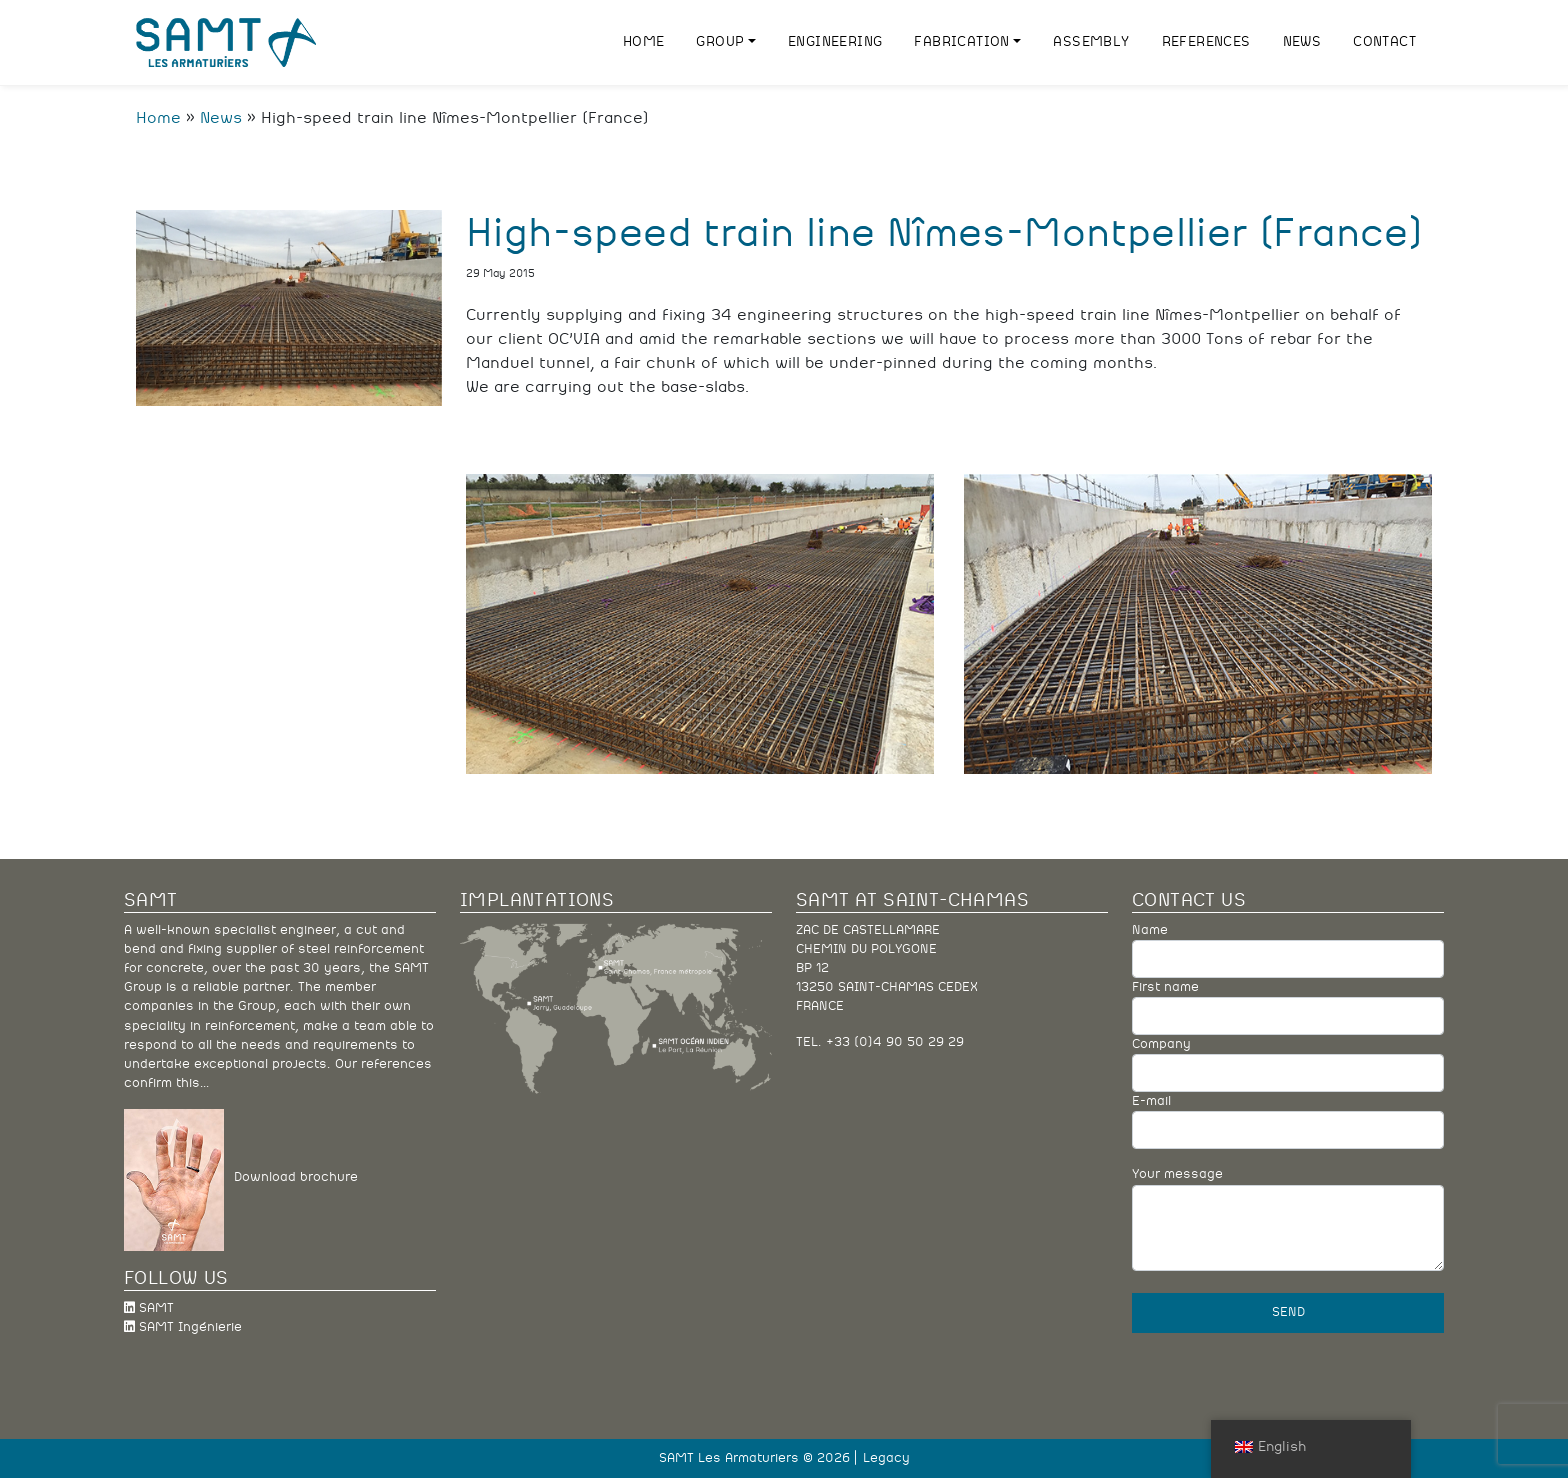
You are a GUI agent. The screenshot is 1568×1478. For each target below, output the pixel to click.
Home (158, 118)
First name (1288, 1008)
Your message (1288, 1219)
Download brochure (291, 1178)
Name (1288, 951)
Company (1288, 1065)
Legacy (886, 1458)
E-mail (1288, 1122)
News (221, 118)
